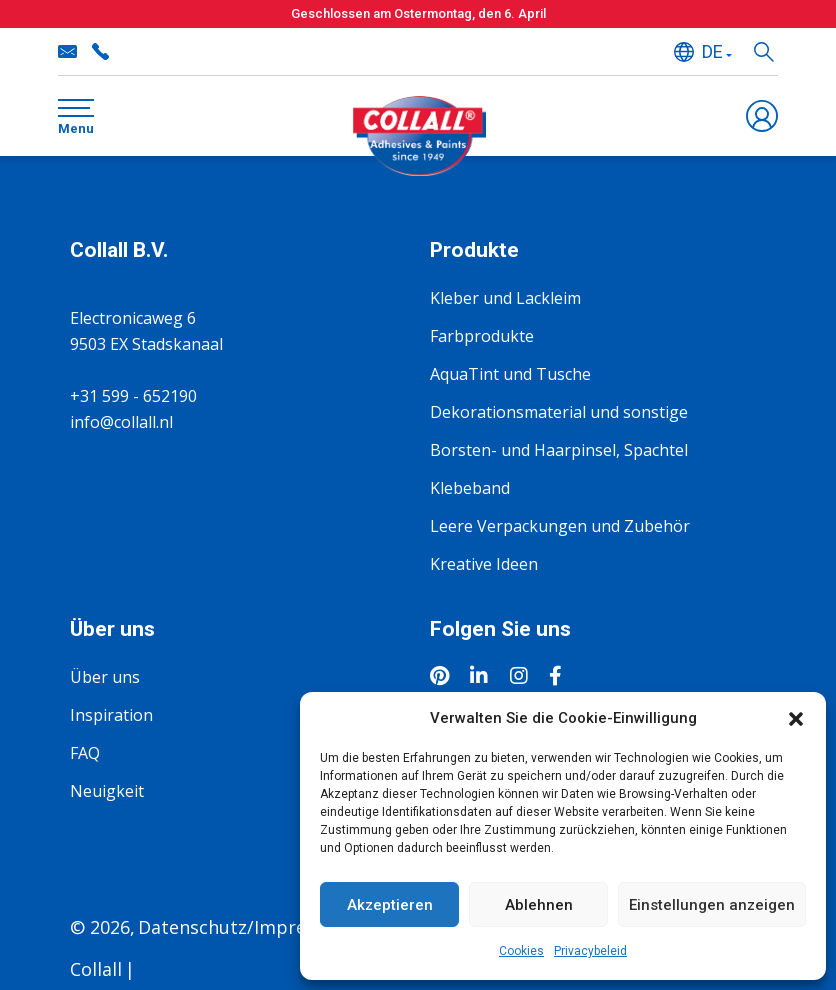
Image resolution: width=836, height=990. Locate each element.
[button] (796, 718)
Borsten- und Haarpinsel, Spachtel (559, 450)
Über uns (105, 677)
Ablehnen (539, 905)
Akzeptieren (390, 905)
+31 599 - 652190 (100, 52)
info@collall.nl (68, 52)
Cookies (521, 951)
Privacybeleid (590, 951)
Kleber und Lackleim (505, 298)
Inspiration (111, 715)
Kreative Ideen (484, 564)
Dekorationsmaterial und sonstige (559, 412)
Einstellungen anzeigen (712, 905)
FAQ (85, 753)
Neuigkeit (107, 791)
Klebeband (470, 488)
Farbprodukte (482, 336)
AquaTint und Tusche (510, 374)
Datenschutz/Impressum (245, 927)
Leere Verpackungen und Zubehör (560, 526)
